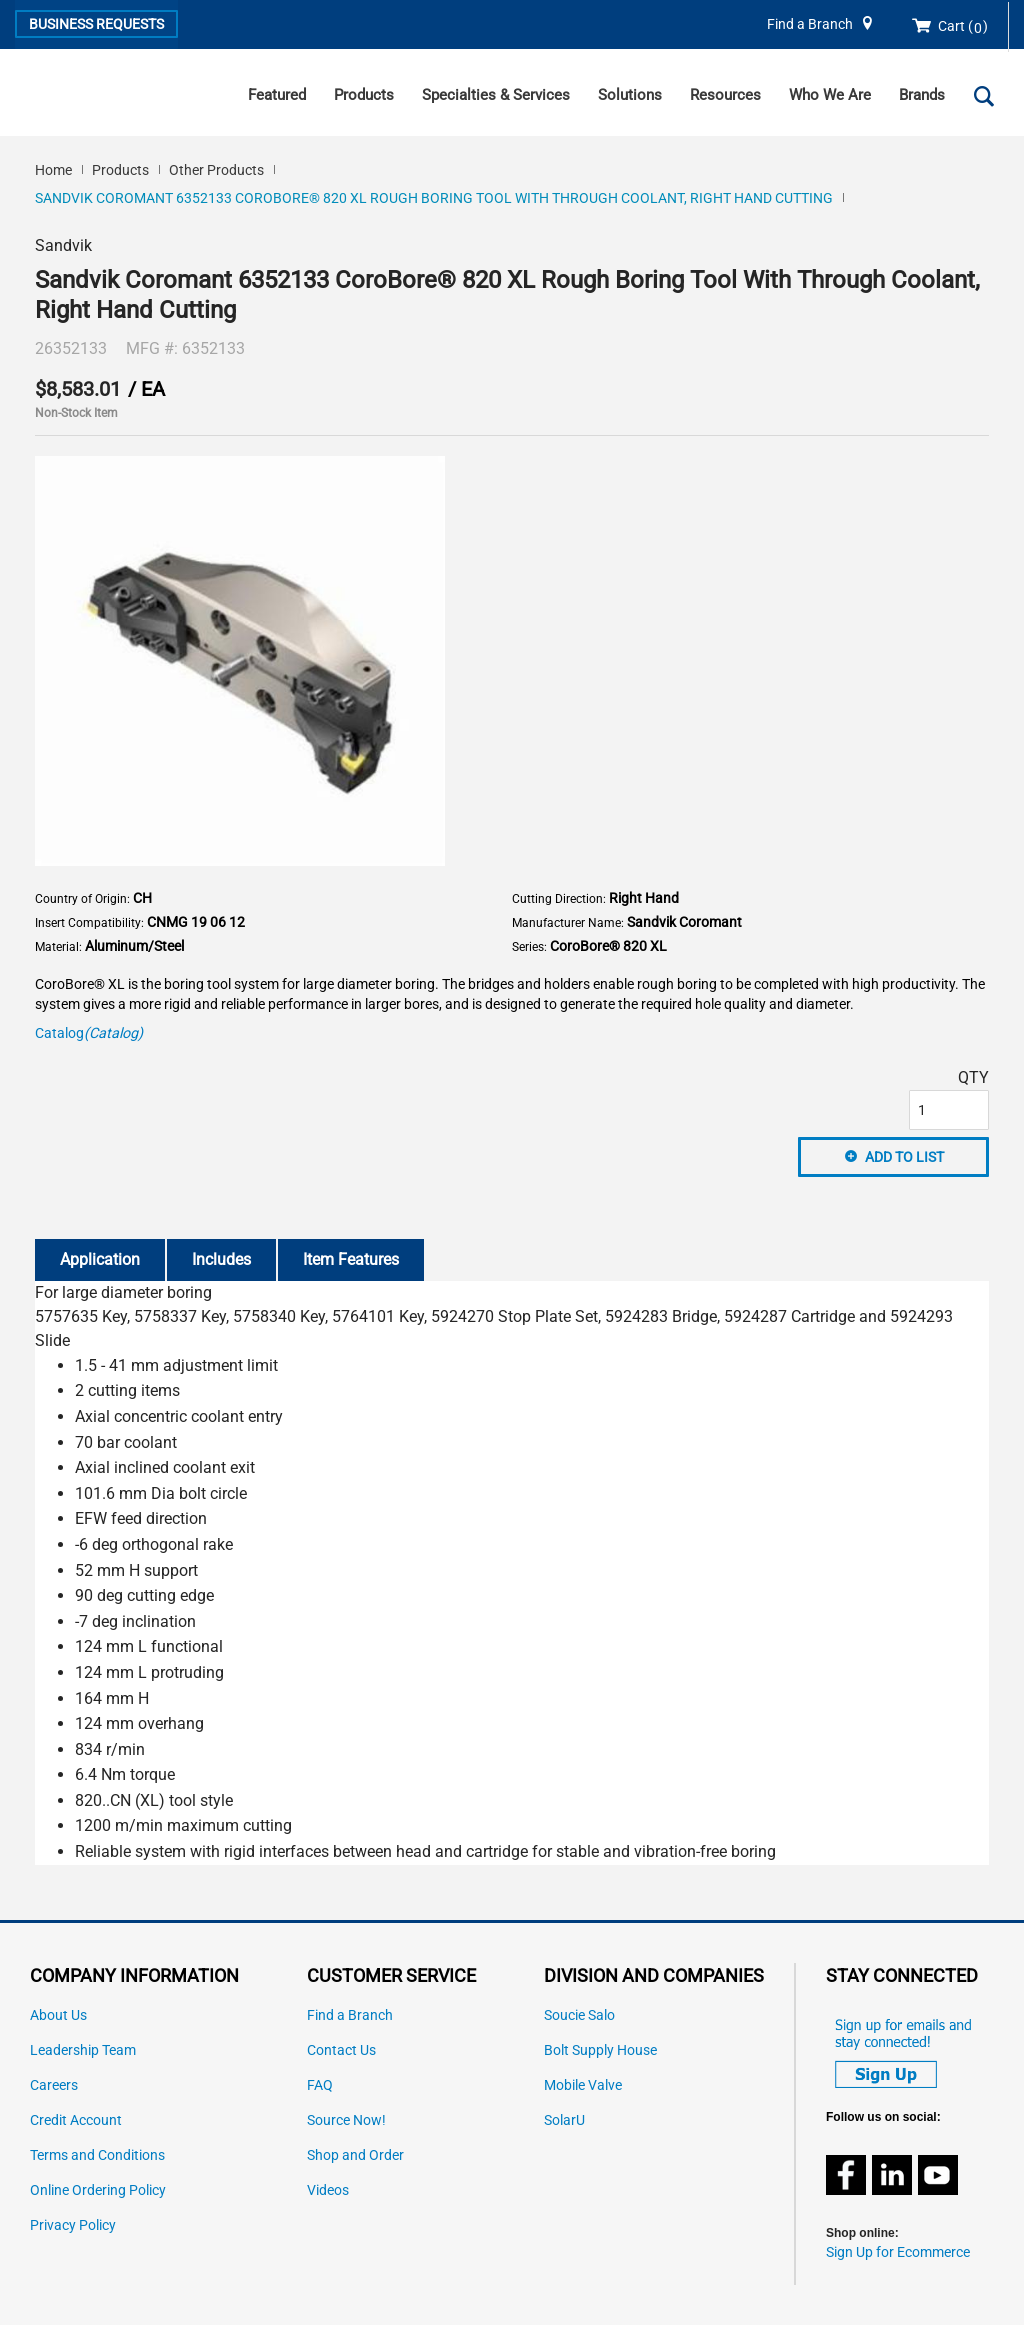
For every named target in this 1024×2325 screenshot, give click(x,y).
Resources (725, 95)
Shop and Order (355, 2155)
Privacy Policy (73, 2225)
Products (364, 95)
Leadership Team (83, 2050)
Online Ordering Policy (98, 2190)
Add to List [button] (904, 1157)
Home (53, 170)
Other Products (216, 170)
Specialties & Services (496, 95)
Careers (54, 2085)
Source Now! (346, 2120)
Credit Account (76, 2120)
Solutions (630, 95)
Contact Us (341, 2050)
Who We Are (830, 95)
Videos (328, 2190)
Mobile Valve (583, 2085)
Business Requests (96, 24)
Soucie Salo (579, 2015)
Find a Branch (810, 24)
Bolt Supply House (600, 2050)
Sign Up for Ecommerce (898, 2252)
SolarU (564, 2120)
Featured (277, 95)
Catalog (89, 1033)
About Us (58, 2015)
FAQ (320, 2085)
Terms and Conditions (97, 2155)
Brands (922, 95)
